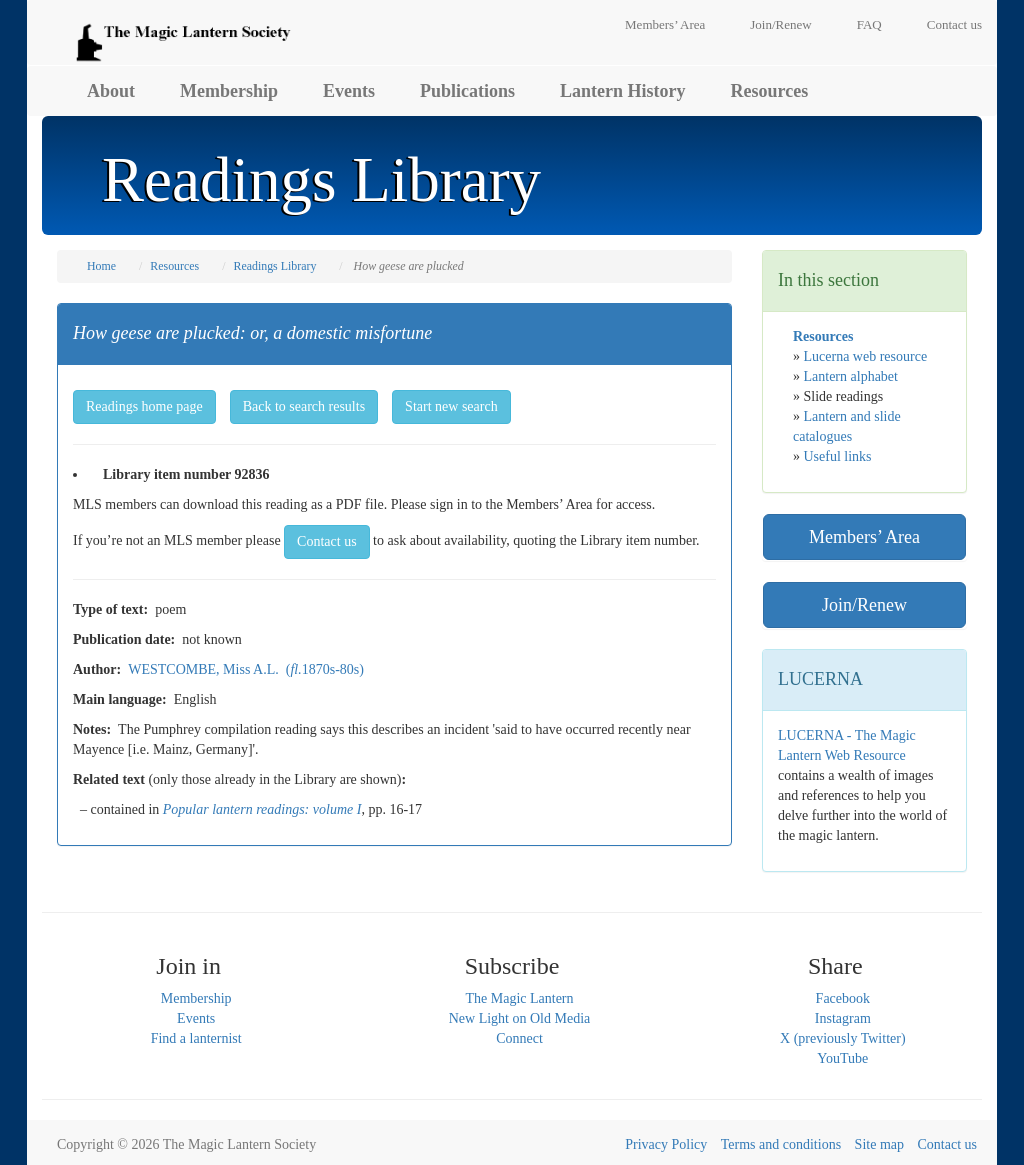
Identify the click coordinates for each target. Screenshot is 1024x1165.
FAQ (869, 24)
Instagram (843, 1018)
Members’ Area (665, 24)
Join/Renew (780, 24)
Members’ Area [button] (864, 537)
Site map (879, 1144)
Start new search (451, 406)
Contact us (954, 24)
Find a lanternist (196, 1038)
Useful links (838, 456)
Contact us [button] (327, 541)
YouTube (842, 1058)
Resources (770, 91)
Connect (519, 1038)
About (111, 91)
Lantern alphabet (851, 376)
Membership (229, 91)
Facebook (843, 998)
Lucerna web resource (866, 356)
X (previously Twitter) (843, 1038)
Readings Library (274, 266)
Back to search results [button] (304, 406)
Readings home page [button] (144, 406)
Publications (467, 91)
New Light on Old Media (520, 1018)
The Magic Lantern (519, 998)
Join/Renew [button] (864, 605)
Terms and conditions (781, 1144)
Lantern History (623, 91)
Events (349, 91)
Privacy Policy (666, 1144)
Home (101, 266)
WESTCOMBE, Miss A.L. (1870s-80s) (246, 669)
